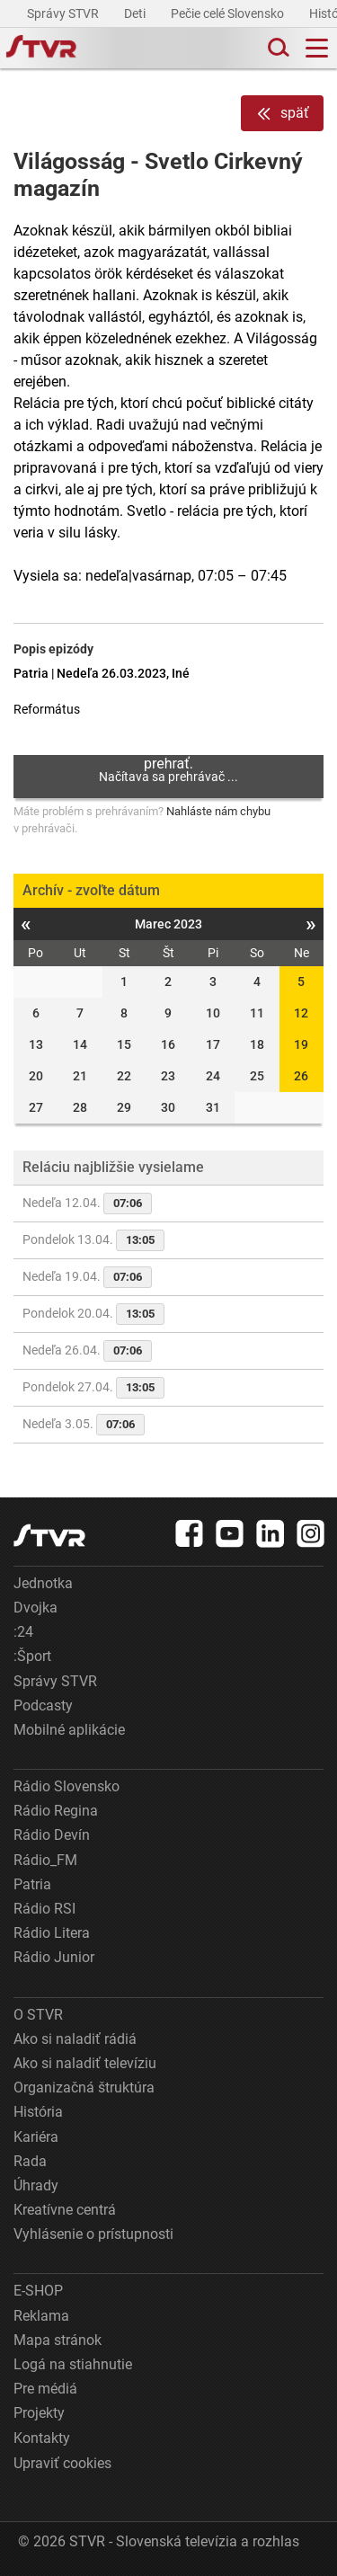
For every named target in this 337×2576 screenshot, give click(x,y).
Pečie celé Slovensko (229, 13)
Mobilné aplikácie (69, 1729)
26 (301, 1076)
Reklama (41, 2315)
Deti (136, 13)
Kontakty (41, 2438)
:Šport (32, 1656)
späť (282, 113)
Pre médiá (45, 2388)
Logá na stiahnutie (72, 2364)
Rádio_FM (45, 1860)
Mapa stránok (57, 2340)
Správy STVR (64, 13)
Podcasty (43, 1705)
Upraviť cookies (62, 2463)
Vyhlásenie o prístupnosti (93, 2234)
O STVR (38, 2014)
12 (301, 1013)
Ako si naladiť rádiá (75, 2038)
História (38, 2111)
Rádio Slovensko (66, 1786)
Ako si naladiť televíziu (84, 2063)
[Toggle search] (277, 48)
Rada (30, 2161)
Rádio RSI (44, 1908)
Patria (32, 1884)
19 (301, 1044)
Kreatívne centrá (64, 2209)
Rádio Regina (55, 1810)
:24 (23, 1631)
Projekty (39, 2412)
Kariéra (35, 2136)
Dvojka (35, 1607)
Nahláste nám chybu (218, 811)
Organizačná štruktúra (84, 2087)
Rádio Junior (53, 1957)
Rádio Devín (51, 1834)
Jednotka (43, 1583)
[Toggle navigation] (317, 48)
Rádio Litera (51, 1932)
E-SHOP (38, 2290)
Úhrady (35, 2185)
